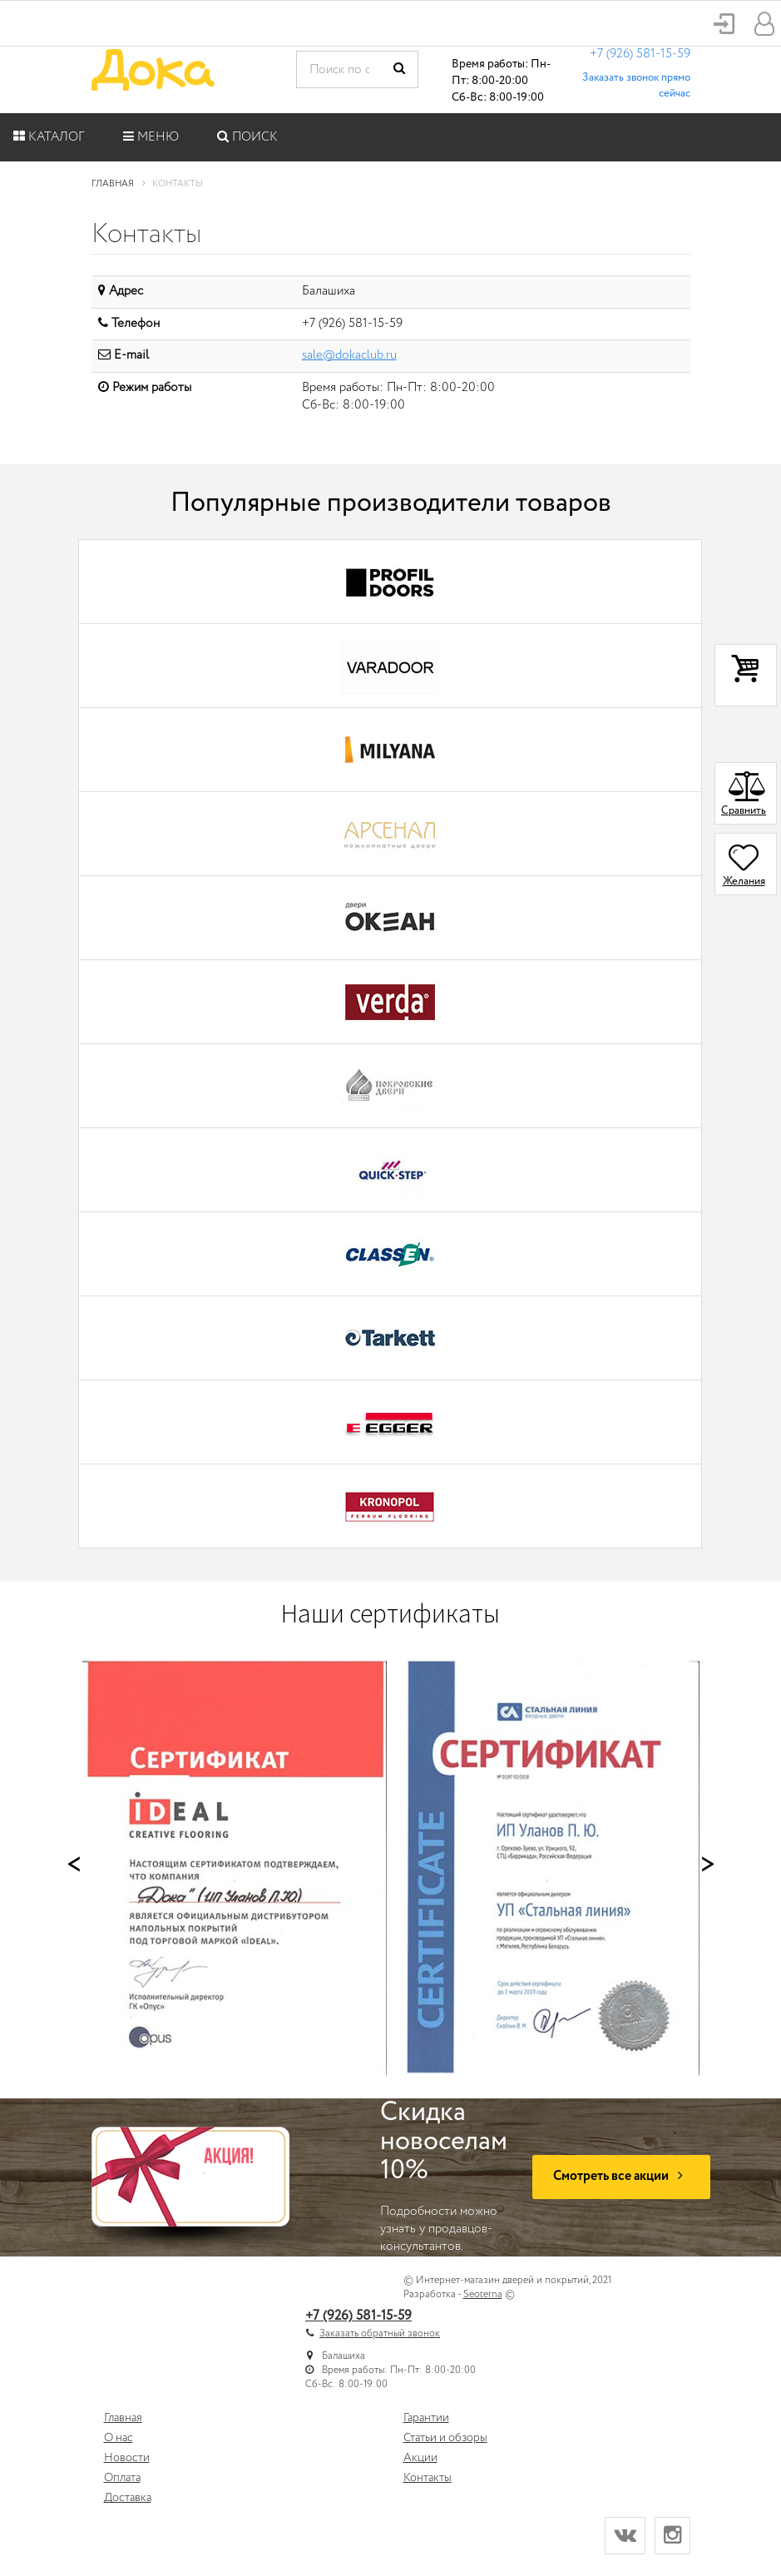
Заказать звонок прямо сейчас (636, 86)
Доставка (127, 2497)
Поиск (247, 137)
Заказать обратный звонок (379, 2333)
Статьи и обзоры (445, 2438)
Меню (151, 137)
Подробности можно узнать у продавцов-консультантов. (443, 2177)
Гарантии (426, 2418)
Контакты (427, 2477)
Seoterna (482, 2294)
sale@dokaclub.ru (349, 355)
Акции (420, 2458)
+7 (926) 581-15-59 (640, 54)
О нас (118, 2438)
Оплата (122, 2477)
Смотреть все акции (621, 2176)
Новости (127, 2458)
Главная (123, 2418)
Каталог (49, 137)
